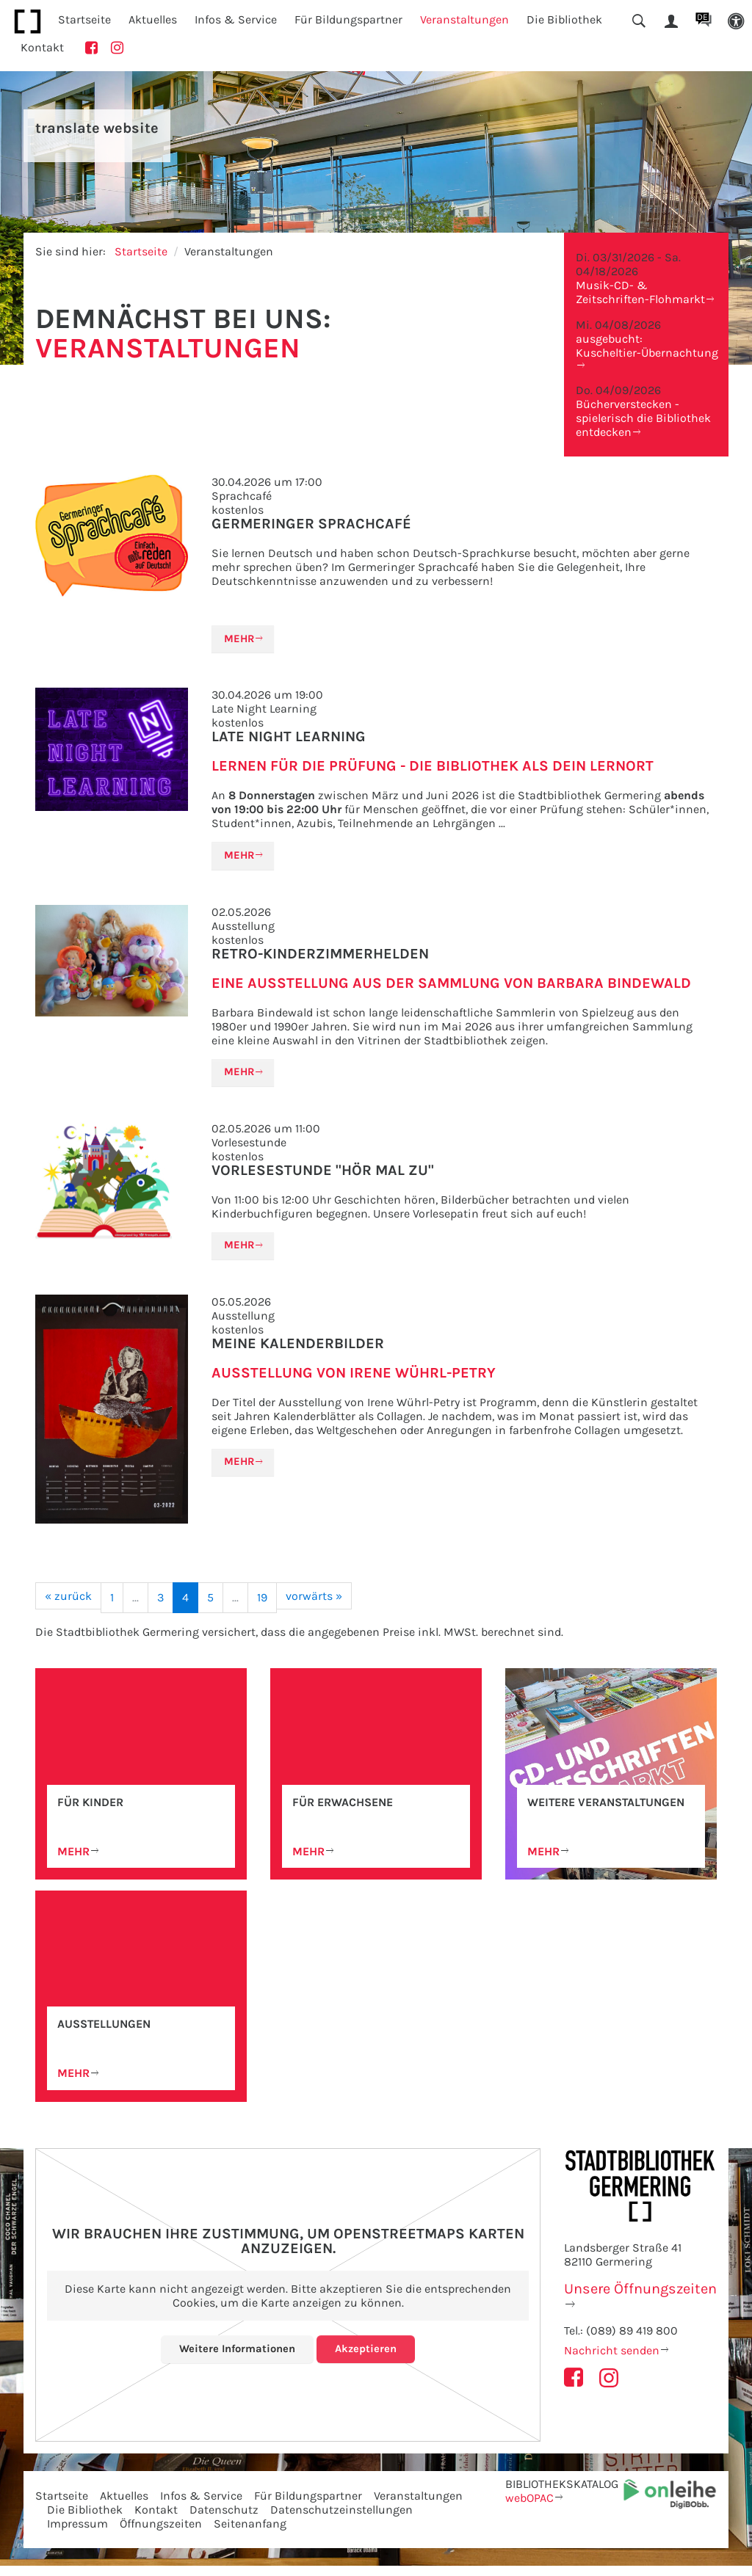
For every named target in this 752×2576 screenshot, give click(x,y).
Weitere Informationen (236, 2359)
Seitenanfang (250, 2534)
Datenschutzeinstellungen (341, 2520)
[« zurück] (68, 1604)
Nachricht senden (611, 2361)
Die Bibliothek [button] (564, 19)
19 (262, 1606)
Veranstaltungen (418, 2506)
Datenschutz (223, 2520)
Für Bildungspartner (308, 2506)
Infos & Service (201, 2506)
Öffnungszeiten (161, 2534)
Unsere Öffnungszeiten (640, 2299)
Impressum (77, 2534)
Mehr (241, 640)
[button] (736, 21)
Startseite (84, 19)
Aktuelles (124, 2506)
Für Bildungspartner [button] (348, 19)
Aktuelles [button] (153, 19)
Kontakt (42, 47)
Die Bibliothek (85, 2520)
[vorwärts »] (314, 1604)
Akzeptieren (369, 2359)
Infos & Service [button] (236, 19)
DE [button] (702, 17)
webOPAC (529, 2508)
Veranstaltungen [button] (464, 19)
